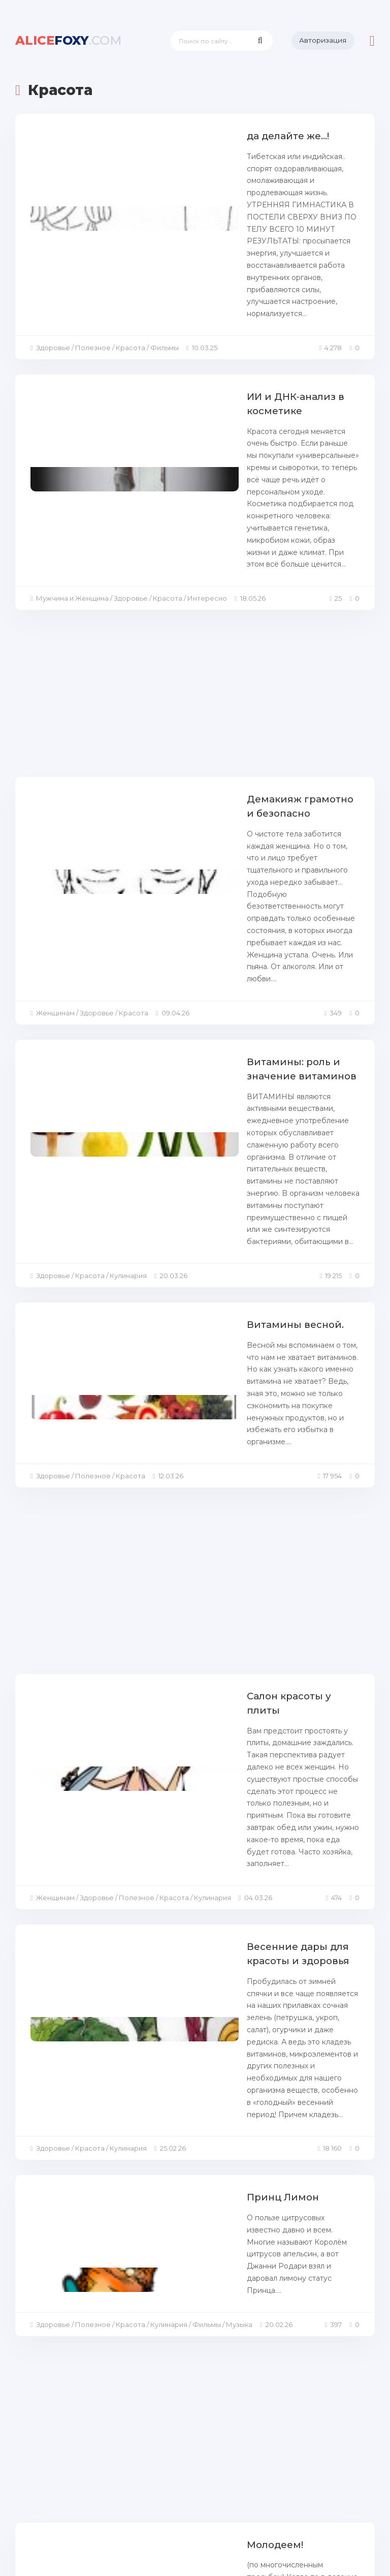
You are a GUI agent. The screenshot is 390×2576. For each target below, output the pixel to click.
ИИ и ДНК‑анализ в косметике (226, 312)
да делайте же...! (190, 136)
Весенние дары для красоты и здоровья (227, 1504)
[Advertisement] (195, 532)
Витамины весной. (196, 983)
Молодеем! (176, 2018)
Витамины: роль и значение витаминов (251, 807)
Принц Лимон (184, 1676)
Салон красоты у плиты (209, 1325)
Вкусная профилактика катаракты (237, 2189)
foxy (68, 40)
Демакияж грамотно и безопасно (235, 635)
